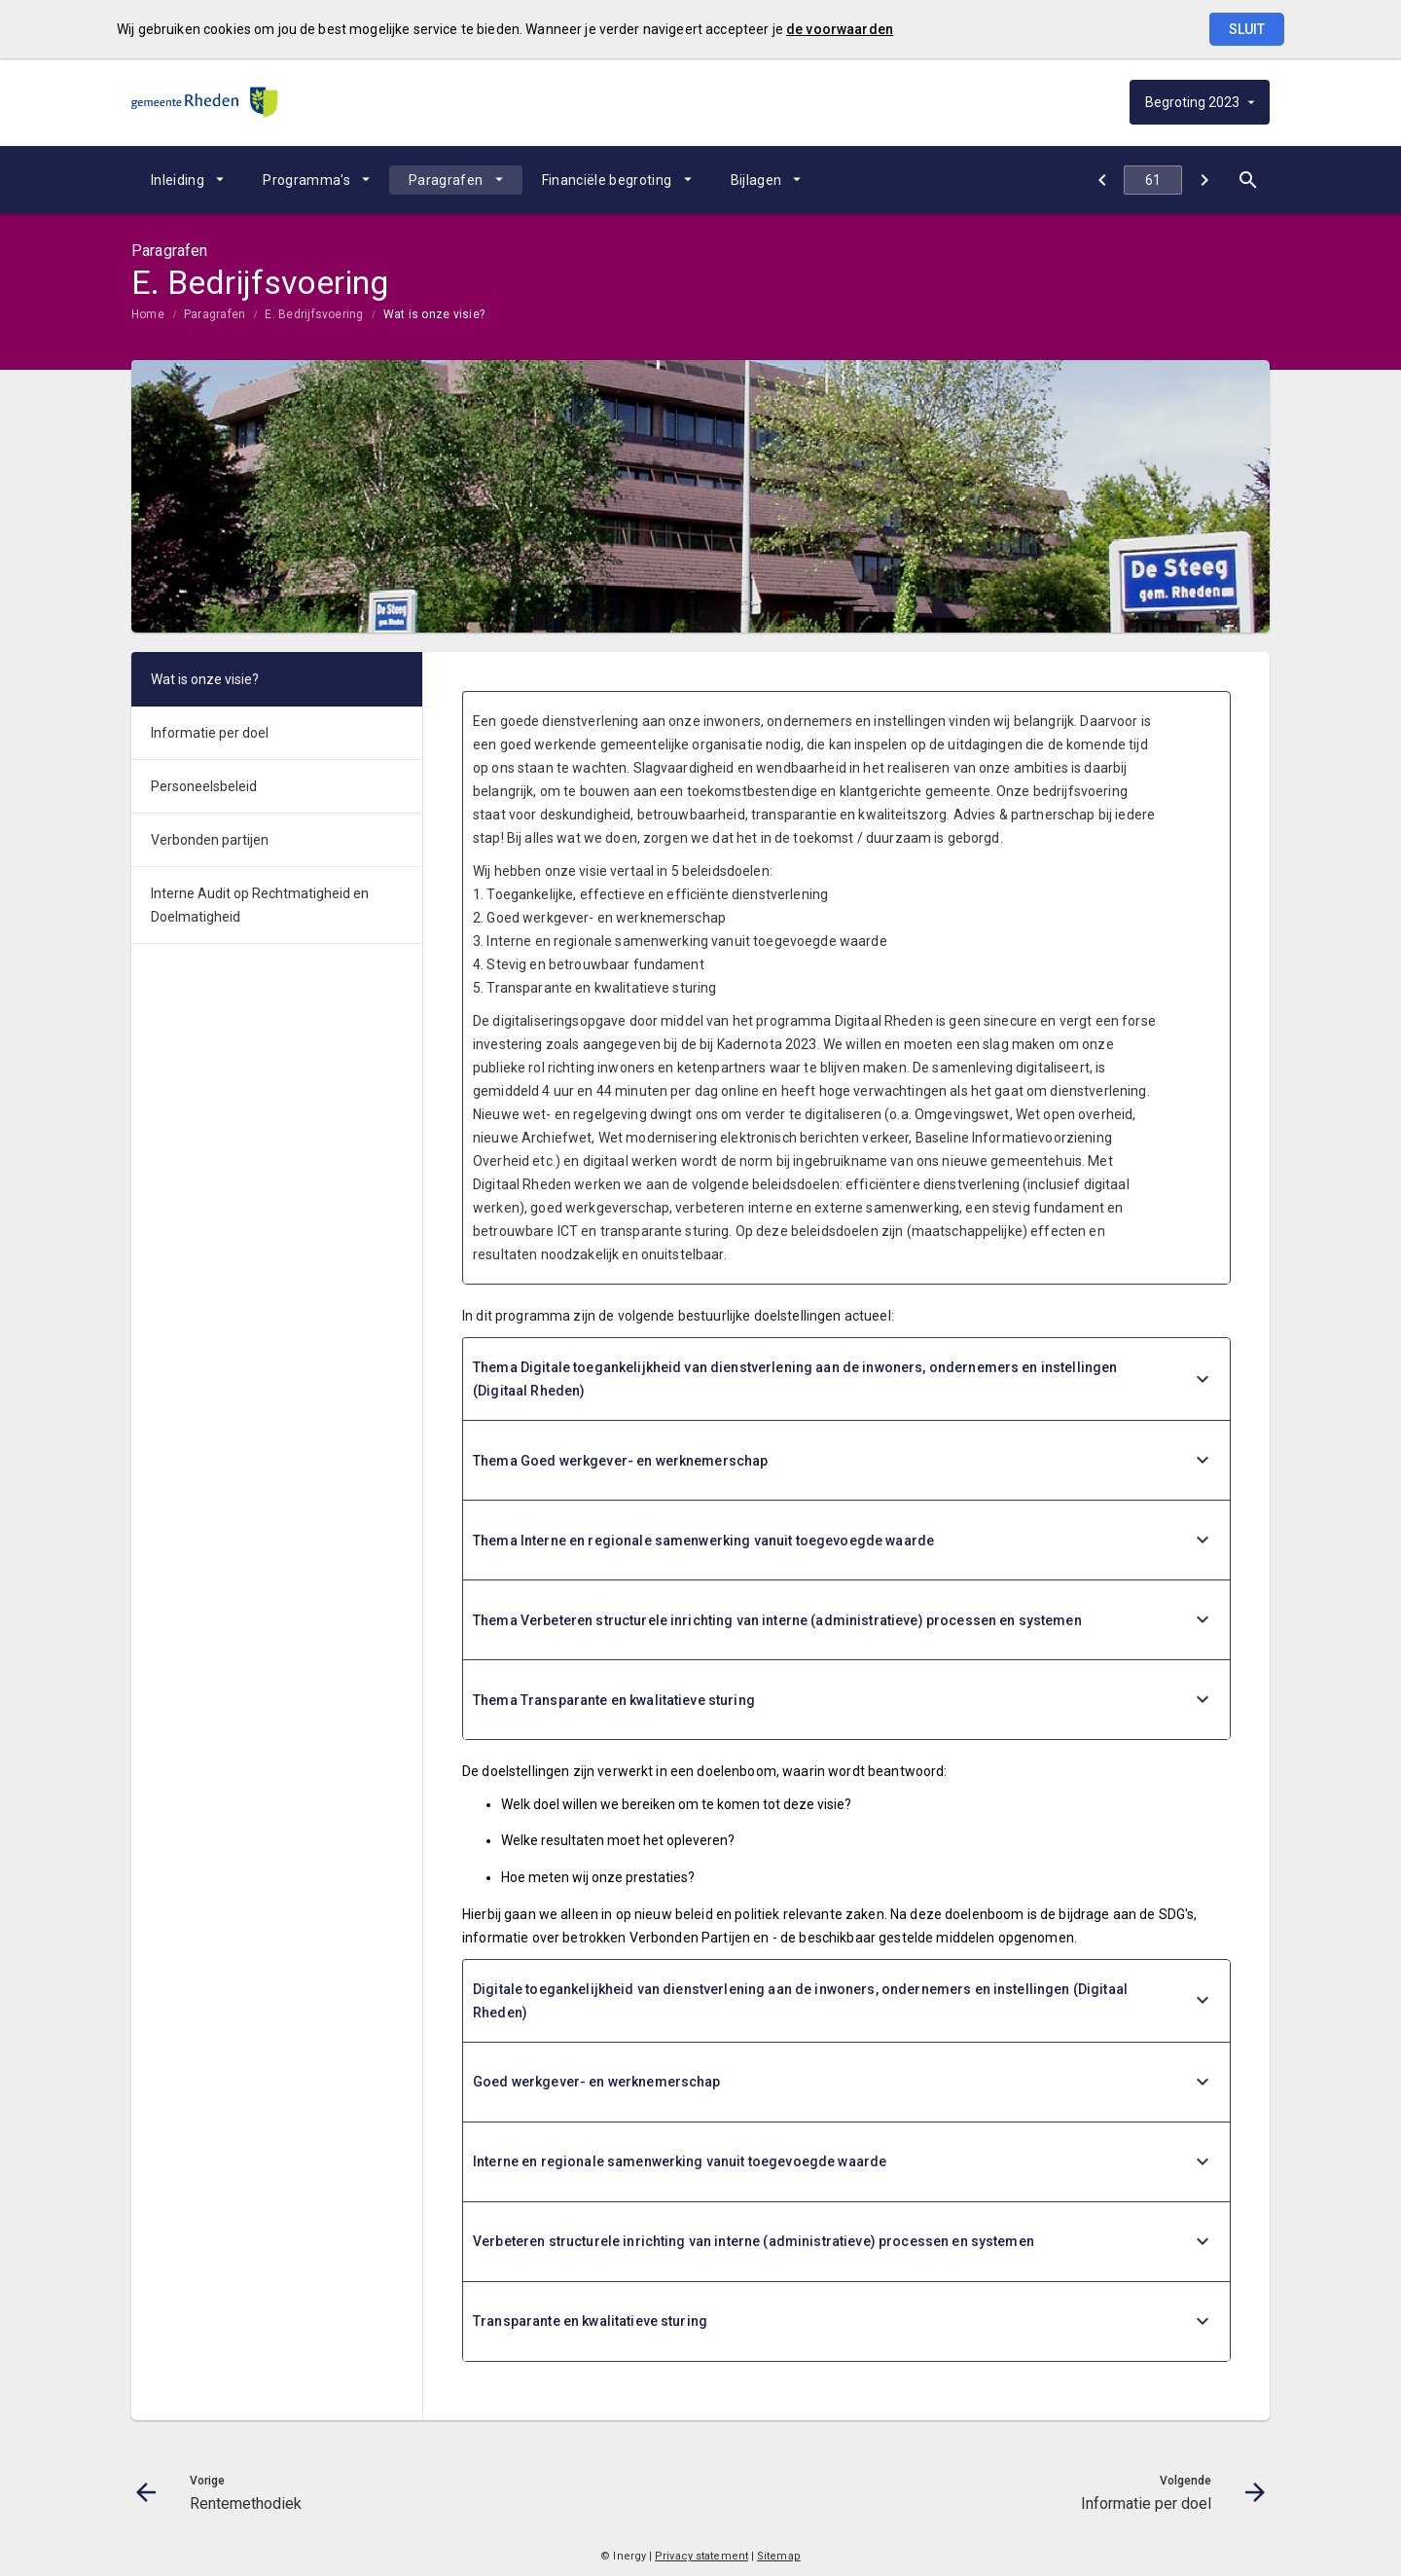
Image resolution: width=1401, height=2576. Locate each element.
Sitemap (779, 2556)
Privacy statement (701, 2556)
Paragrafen (446, 180)
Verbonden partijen (210, 840)
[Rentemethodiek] (1102, 180)
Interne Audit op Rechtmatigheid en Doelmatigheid (260, 905)
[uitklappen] (1202, 1379)
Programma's (306, 180)
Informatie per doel (210, 733)
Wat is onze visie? (434, 314)
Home (147, 314)
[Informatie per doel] (1204, 180)
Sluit (1247, 29)
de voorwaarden (839, 29)
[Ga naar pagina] (1153, 180)
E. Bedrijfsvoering (314, 314)
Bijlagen (756, 180)
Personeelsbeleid (204, 786)
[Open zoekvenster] (1248, 180)
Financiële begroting (607, 180)
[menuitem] (187, 180)
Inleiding (177, 180)
